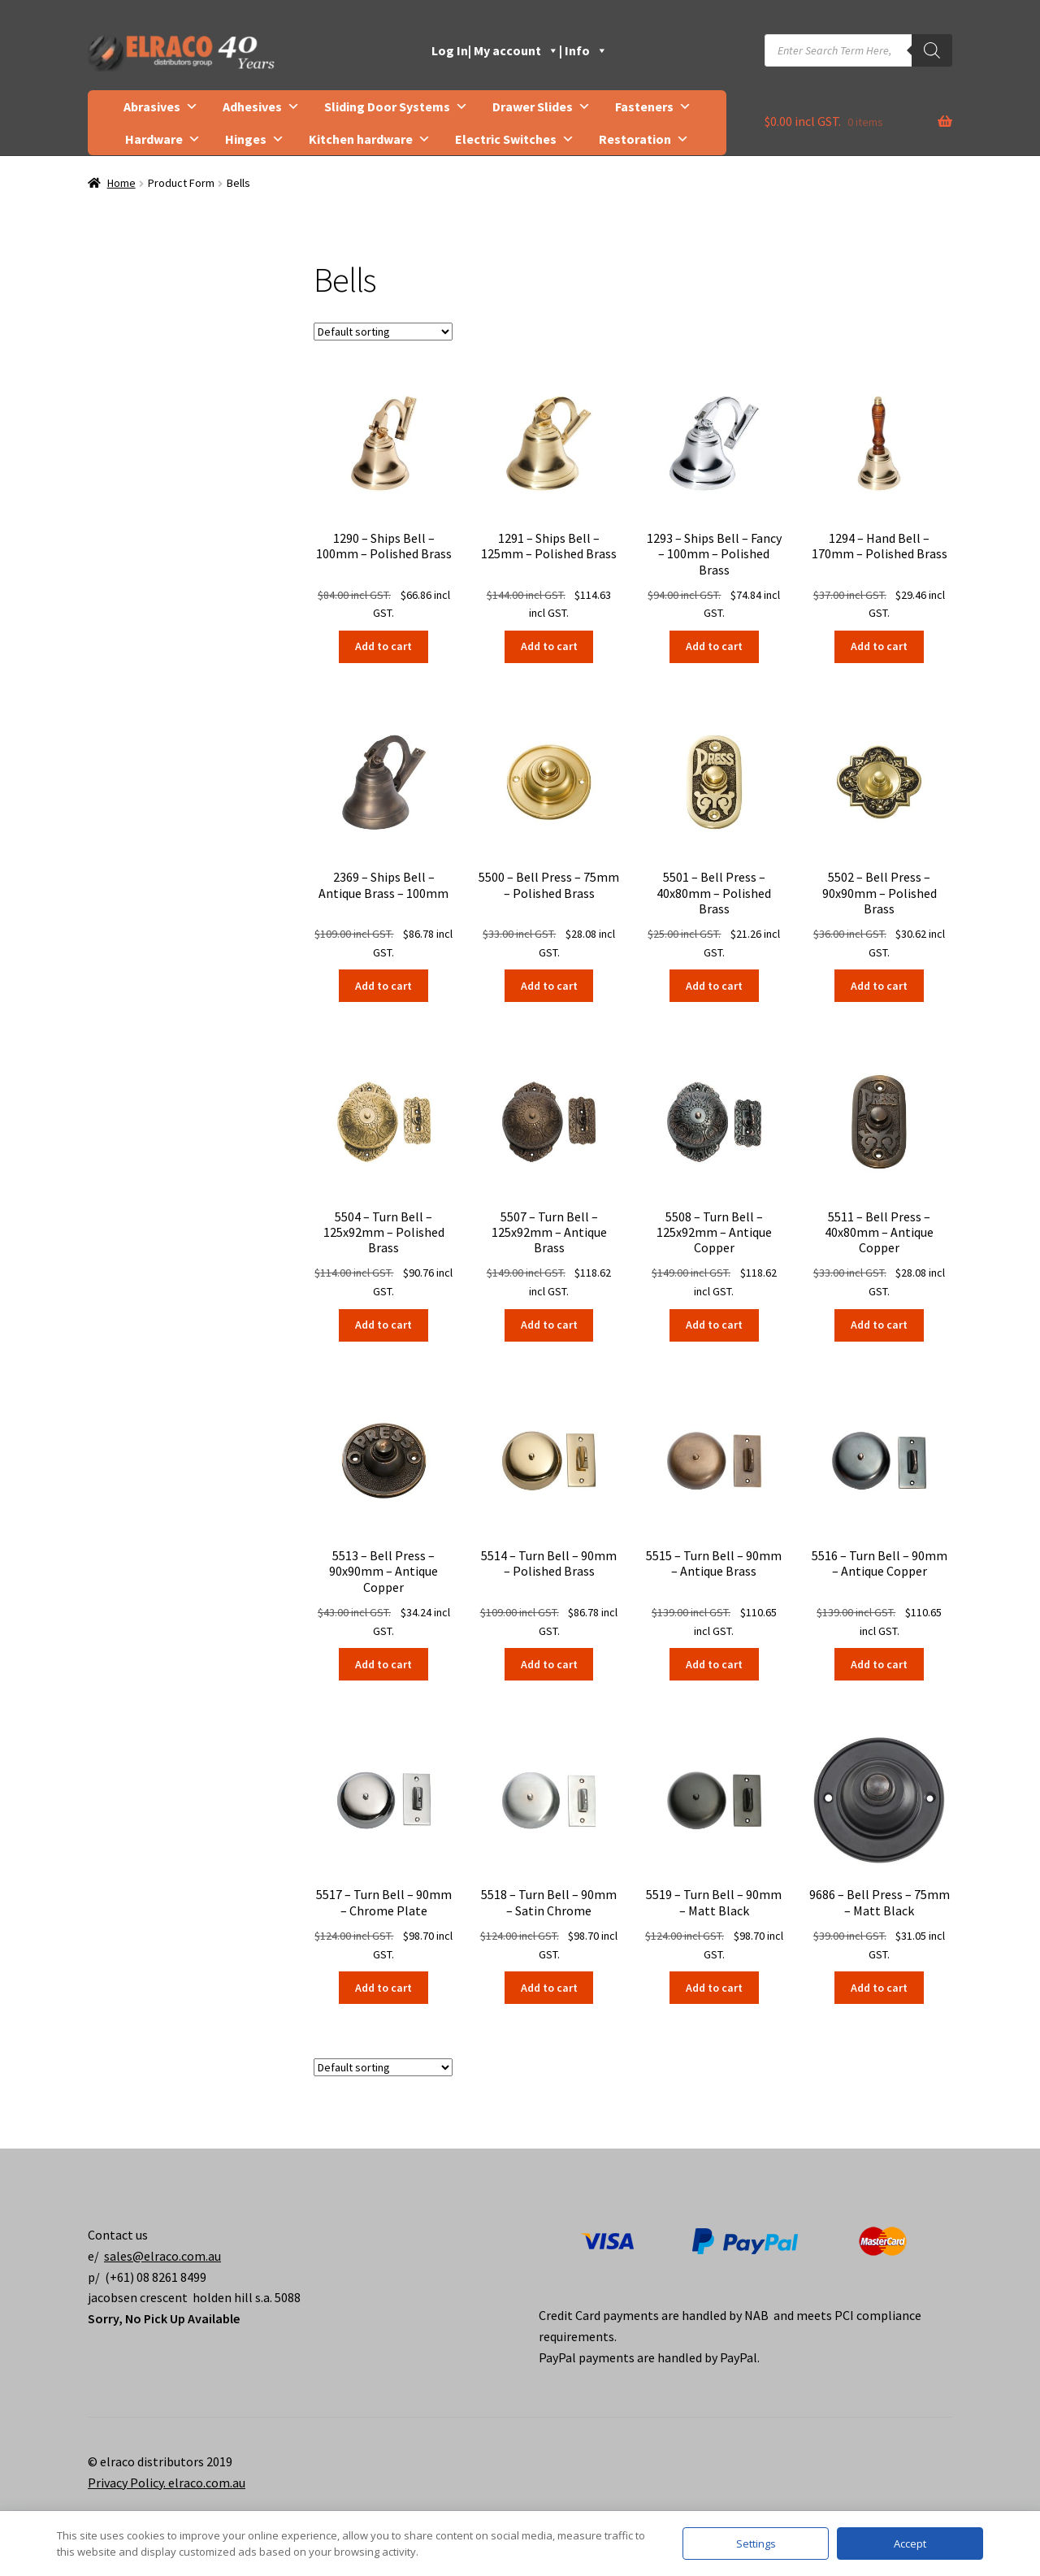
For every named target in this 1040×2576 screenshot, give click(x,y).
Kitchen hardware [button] (370, 139)
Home (121, 183)
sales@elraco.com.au (162, 2256)
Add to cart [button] (383, 646)
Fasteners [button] (653, 106)
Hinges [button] (254, 139)
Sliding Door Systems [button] (396, 106)
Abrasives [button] (161, 106)
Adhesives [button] (261, 106)
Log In (449, 50)
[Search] (932, 50)
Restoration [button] (644, 139)
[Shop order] (383, 331)
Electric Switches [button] (514, 139)
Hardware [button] (163, 139)
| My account (513, 50)
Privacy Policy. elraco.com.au (166, 2482)
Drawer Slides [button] (541, 106)
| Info (583, 50)
